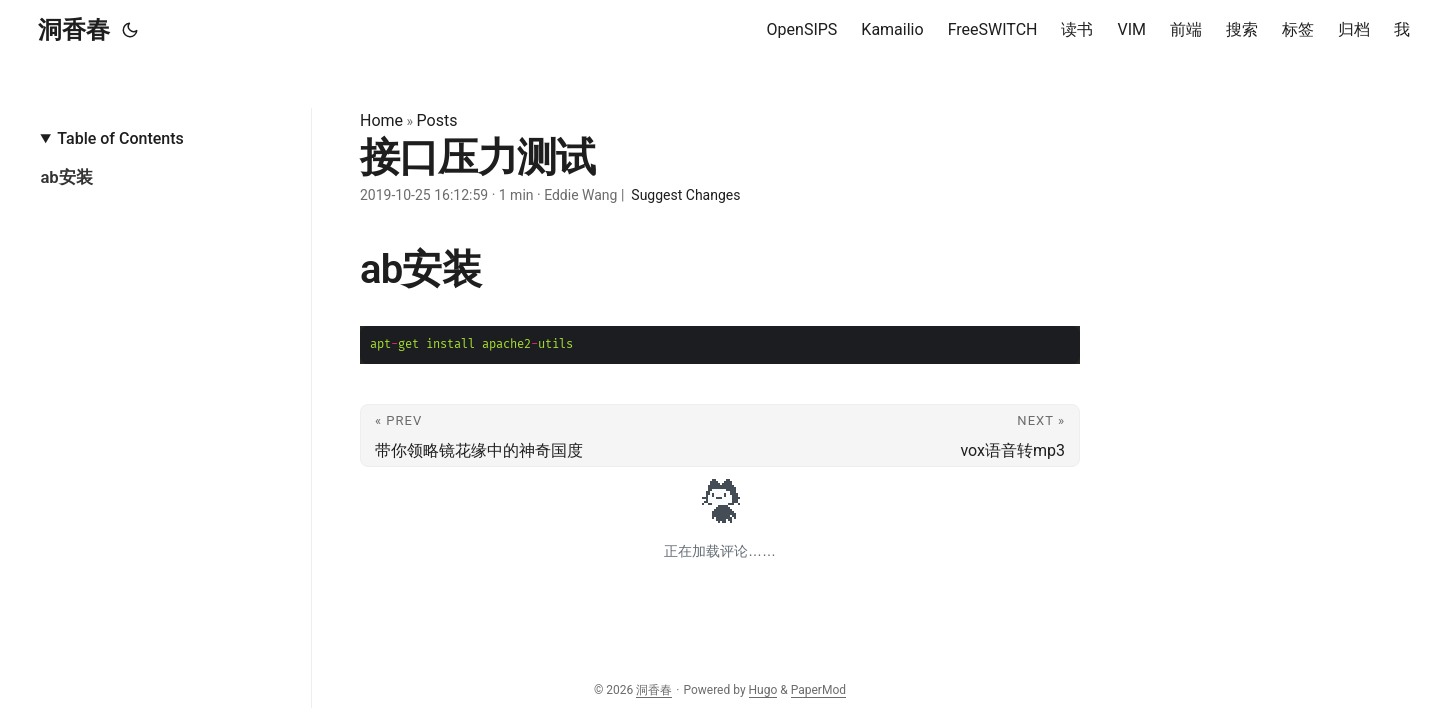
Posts (437, 120)
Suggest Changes (685, 195)
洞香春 (74, 30)
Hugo (763, 690)
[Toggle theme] (130, 30)
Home (381, 120)
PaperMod (818, 690)
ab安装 (66, 177)
